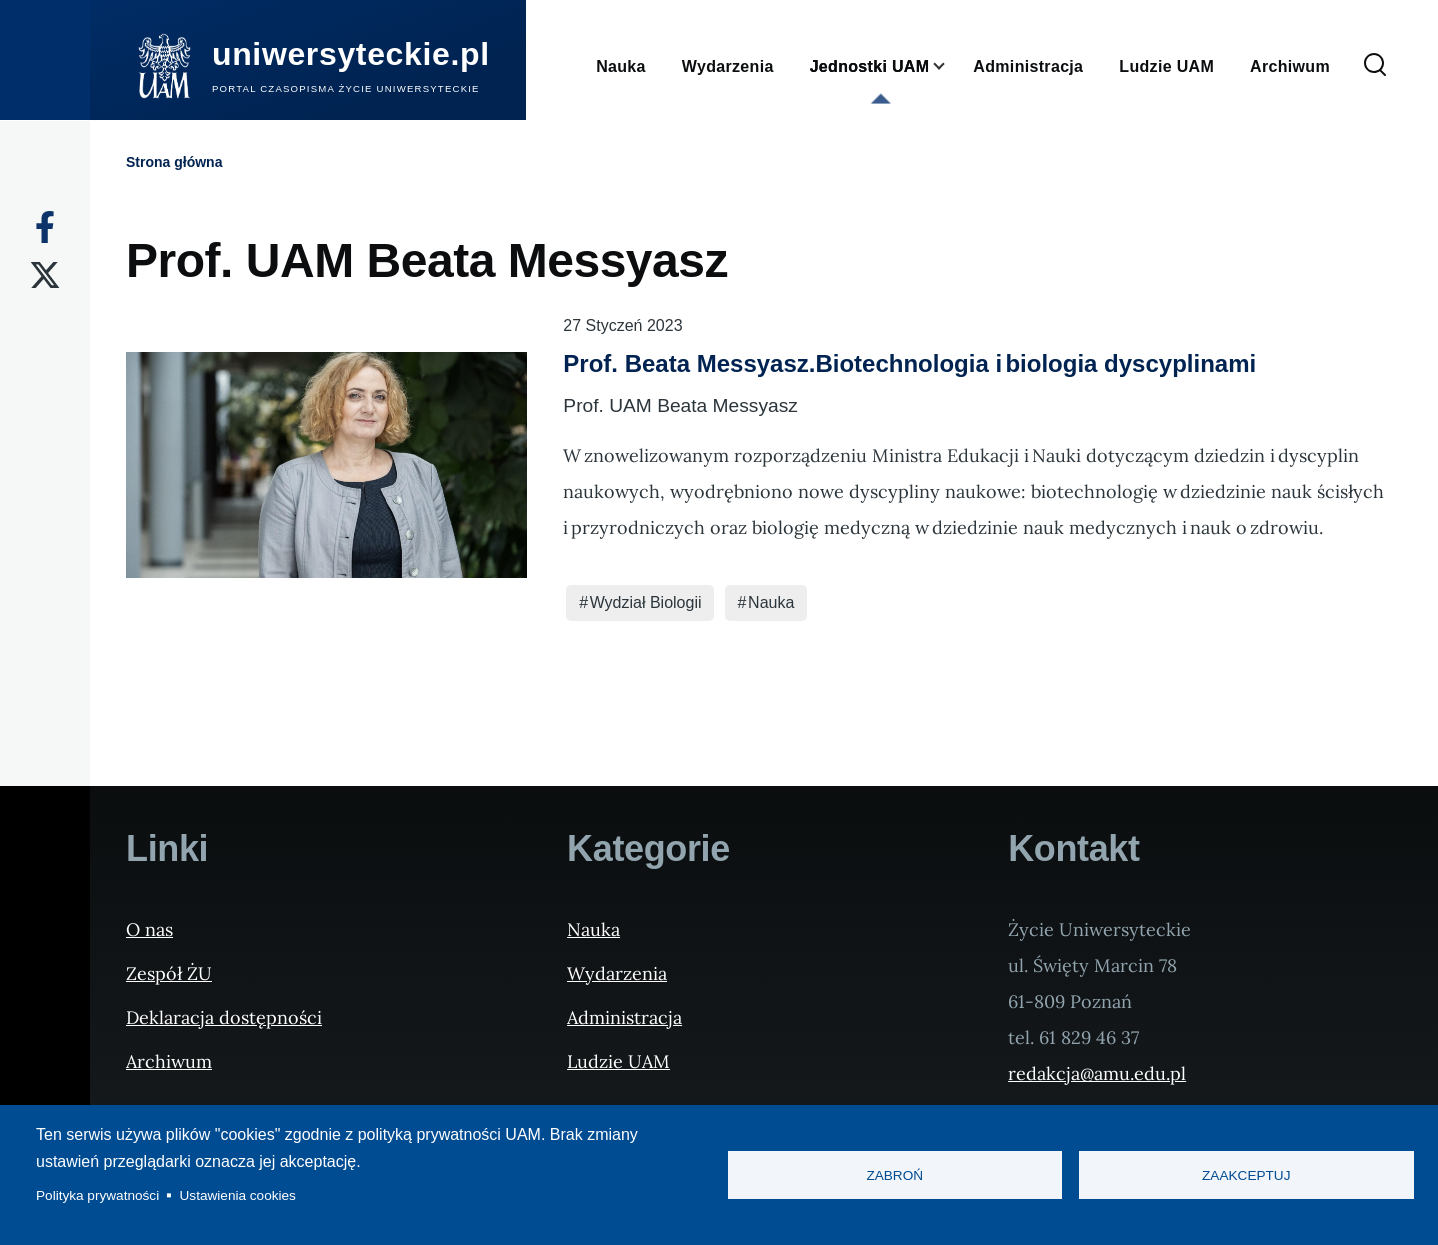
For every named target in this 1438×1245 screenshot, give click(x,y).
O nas (149, 929)
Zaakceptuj (1246, 1175)
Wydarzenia (617, 973)
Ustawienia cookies (238, 1195)
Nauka (771, 602)
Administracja (624, 1017)
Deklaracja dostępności (224, 1017)
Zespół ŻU (169, 973)
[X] (45, 275)
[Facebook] (45, 227)
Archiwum (169, 1061)
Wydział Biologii (646, 602)
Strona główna (174, 162)
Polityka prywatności (97, 1195)
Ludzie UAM (618, 1061)
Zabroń (894, 1175)
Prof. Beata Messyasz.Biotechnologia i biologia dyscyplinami (909, 363)
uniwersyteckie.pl (351, 54)
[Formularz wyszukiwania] (1375, 66)
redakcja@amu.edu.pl (1097, 1073)
